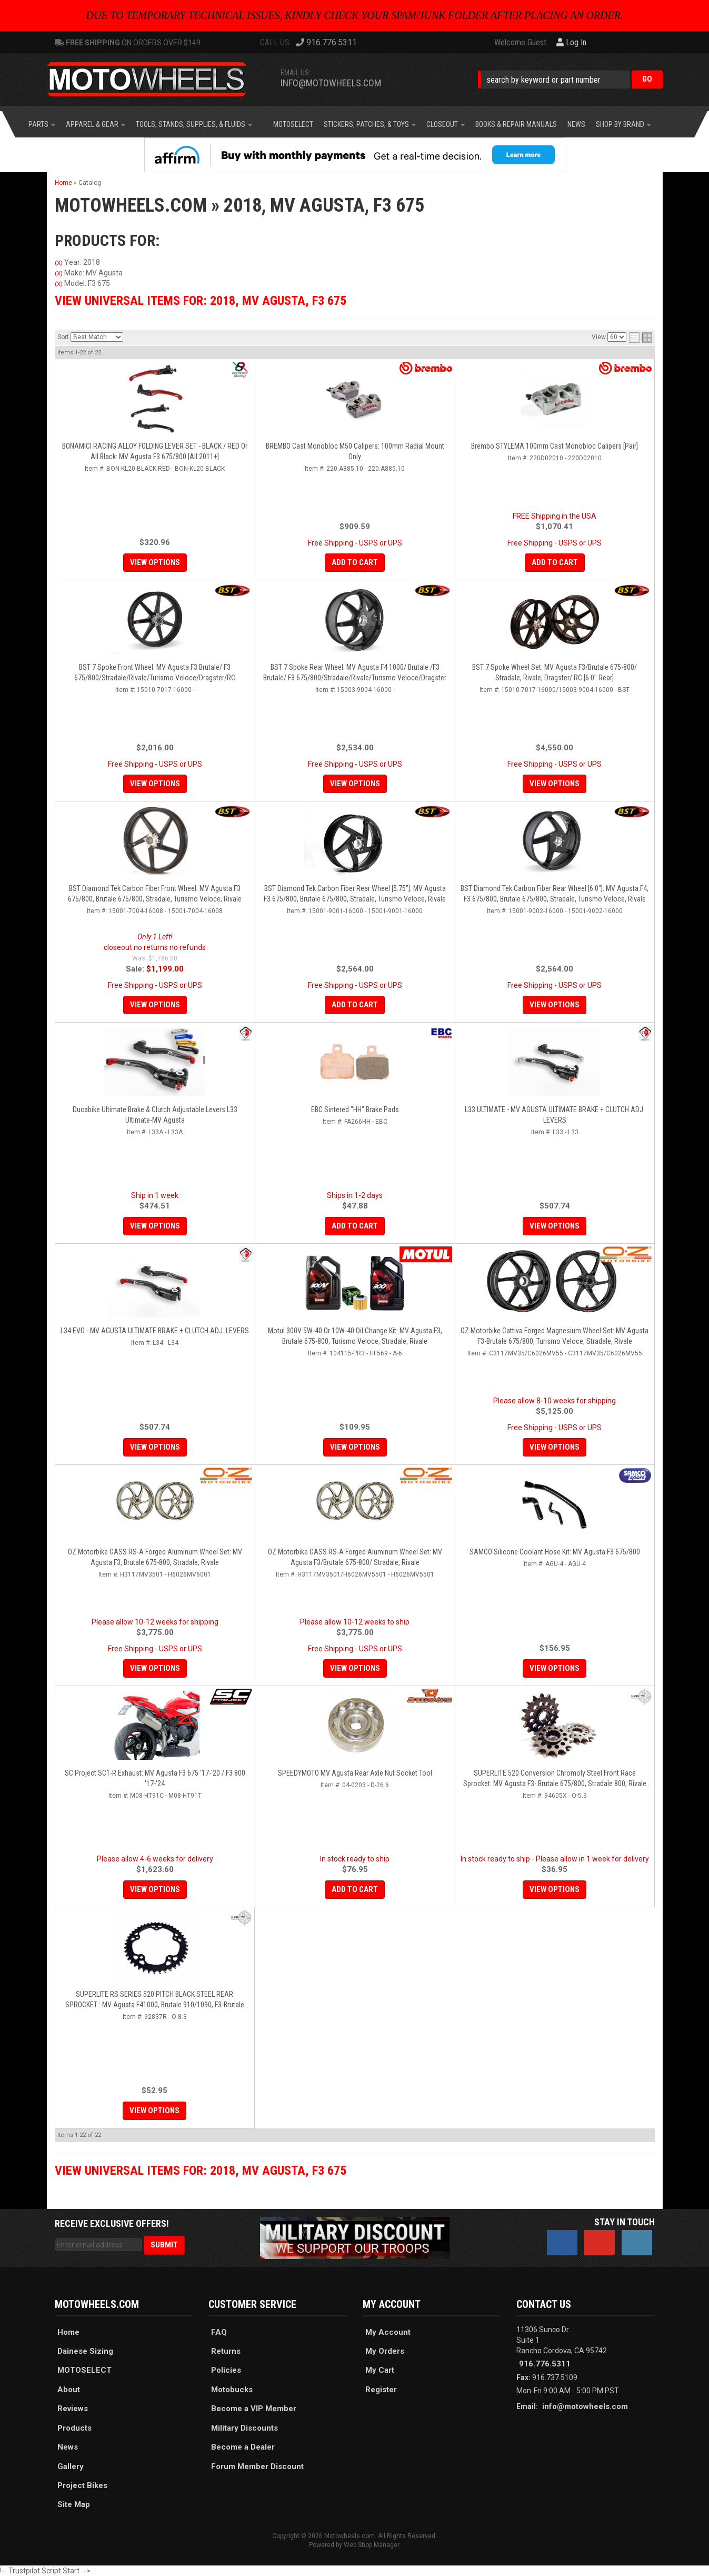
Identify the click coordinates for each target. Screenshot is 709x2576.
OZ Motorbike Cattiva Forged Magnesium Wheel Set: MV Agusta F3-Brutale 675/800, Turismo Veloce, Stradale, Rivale (554, 1335)
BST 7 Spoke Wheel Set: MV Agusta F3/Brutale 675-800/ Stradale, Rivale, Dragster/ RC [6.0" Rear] (554, 672)
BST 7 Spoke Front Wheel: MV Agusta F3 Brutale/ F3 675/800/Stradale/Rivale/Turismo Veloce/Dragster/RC (154, 672)
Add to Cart (355, 562)
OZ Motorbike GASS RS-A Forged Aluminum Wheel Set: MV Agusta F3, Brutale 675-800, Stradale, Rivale (155, 1557)
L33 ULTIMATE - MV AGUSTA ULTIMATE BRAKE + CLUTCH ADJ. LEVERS (555, 1114)
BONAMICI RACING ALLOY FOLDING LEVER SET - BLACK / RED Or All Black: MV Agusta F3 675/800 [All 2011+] (154, 451)
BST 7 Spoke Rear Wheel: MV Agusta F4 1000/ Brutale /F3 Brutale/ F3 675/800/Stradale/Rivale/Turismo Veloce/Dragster (354, 672)
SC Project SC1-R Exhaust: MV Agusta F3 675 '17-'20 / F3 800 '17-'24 (155, 1778)
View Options (155, 562)
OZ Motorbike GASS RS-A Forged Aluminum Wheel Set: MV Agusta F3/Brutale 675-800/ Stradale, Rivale (355, 1557)
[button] (570, 79)
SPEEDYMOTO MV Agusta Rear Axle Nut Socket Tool (355, 1773)
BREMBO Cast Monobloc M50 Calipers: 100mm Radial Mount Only (355, 451)
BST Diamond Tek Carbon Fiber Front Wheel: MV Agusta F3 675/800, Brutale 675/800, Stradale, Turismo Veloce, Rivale (155, 893)
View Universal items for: (200, 300)
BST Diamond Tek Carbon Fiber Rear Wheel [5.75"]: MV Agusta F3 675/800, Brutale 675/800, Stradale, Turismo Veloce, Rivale (355, 893)
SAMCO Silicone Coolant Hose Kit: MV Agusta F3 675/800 (555, 1552)
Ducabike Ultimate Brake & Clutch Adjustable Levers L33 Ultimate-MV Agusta (155, 1114)
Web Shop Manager (371, 2545)
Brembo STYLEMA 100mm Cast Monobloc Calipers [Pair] (554, 446)
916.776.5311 (545, 2364)
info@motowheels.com (331, 82)
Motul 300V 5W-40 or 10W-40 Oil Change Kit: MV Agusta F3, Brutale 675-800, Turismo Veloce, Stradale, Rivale (355, 1335)
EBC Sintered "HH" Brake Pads (355, 1109)
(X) (59, 262)
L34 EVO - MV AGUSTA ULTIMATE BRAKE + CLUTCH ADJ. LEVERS (155, 1330)
